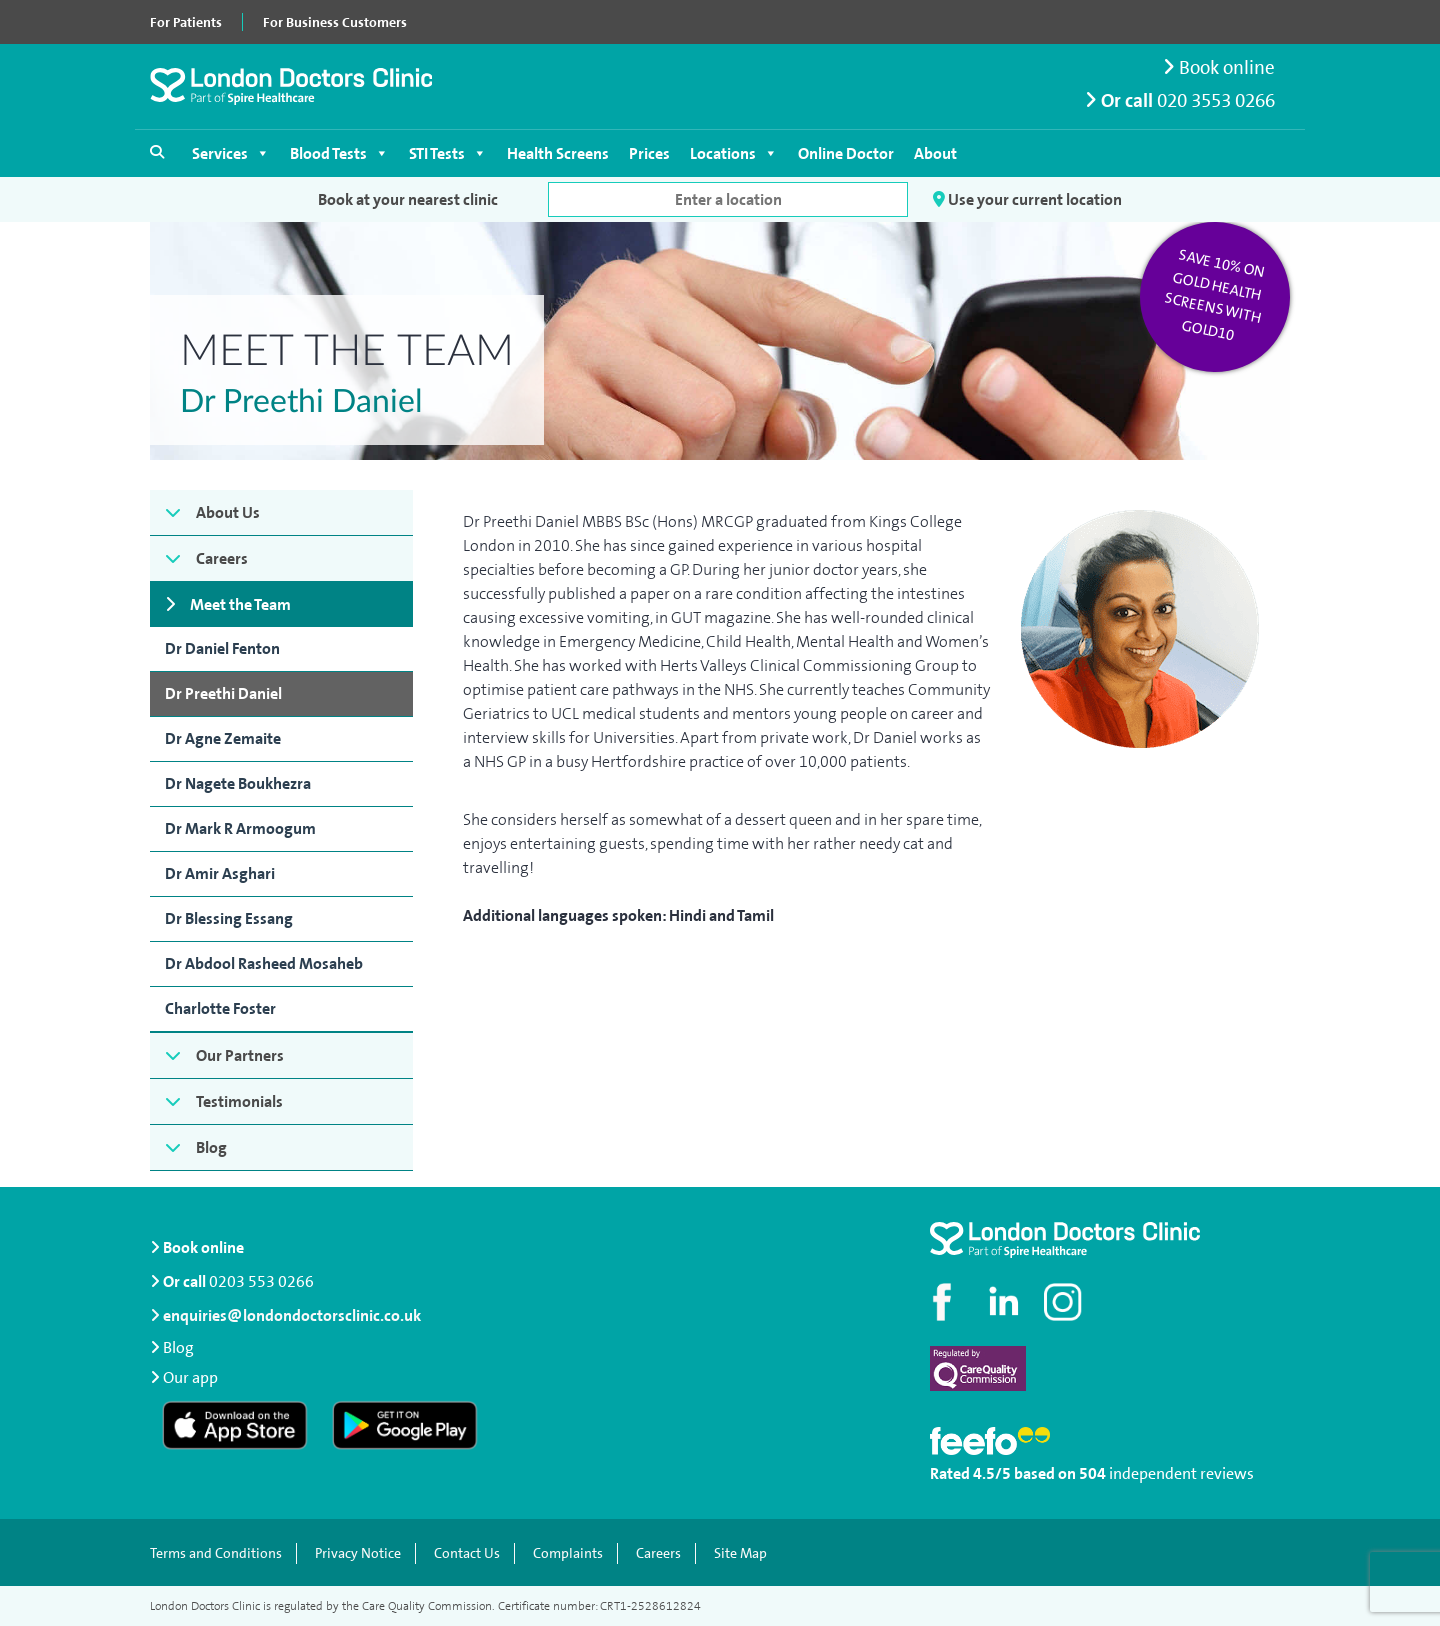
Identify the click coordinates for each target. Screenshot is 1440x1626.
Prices (649, 153)
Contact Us (467, 1553)
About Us (228, 512)
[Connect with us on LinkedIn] (1005, 1302)
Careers (222, 558)
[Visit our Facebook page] (945, 1302)
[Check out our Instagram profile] (1065, 1302)
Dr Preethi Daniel (223, 693)
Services (231, 153)
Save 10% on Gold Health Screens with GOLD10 (1215, 295)
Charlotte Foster (220, 1008)
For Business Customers (335, 22)
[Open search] (157, 152)
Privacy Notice (358, 1553)
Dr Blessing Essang (229, 918)
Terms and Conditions (216, 1553)
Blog (211, 1147)
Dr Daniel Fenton (222, 648)
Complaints (568, 1553)
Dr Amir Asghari (220, 873)
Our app (190, 1376)
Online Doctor (846, 153)
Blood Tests (339, 153)
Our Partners (240, 1055)
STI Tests (448, 153)
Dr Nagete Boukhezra (238, 783)
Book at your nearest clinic (408, 199)
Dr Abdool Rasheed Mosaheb (264, 963)
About (935, 153)
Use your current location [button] (1027, 199)
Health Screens (558, 153)
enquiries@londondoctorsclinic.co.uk (285, 1315)
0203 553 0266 (261, 1281)
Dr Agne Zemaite (223, 738)
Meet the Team (240, 604)
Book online (1219, 67)
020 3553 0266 (1216, 100)
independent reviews (1181, 1473)
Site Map (740, 1553)
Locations (734, 153)
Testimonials (239, 1101)
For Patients (186, 22)
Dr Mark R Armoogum (240, 828)
